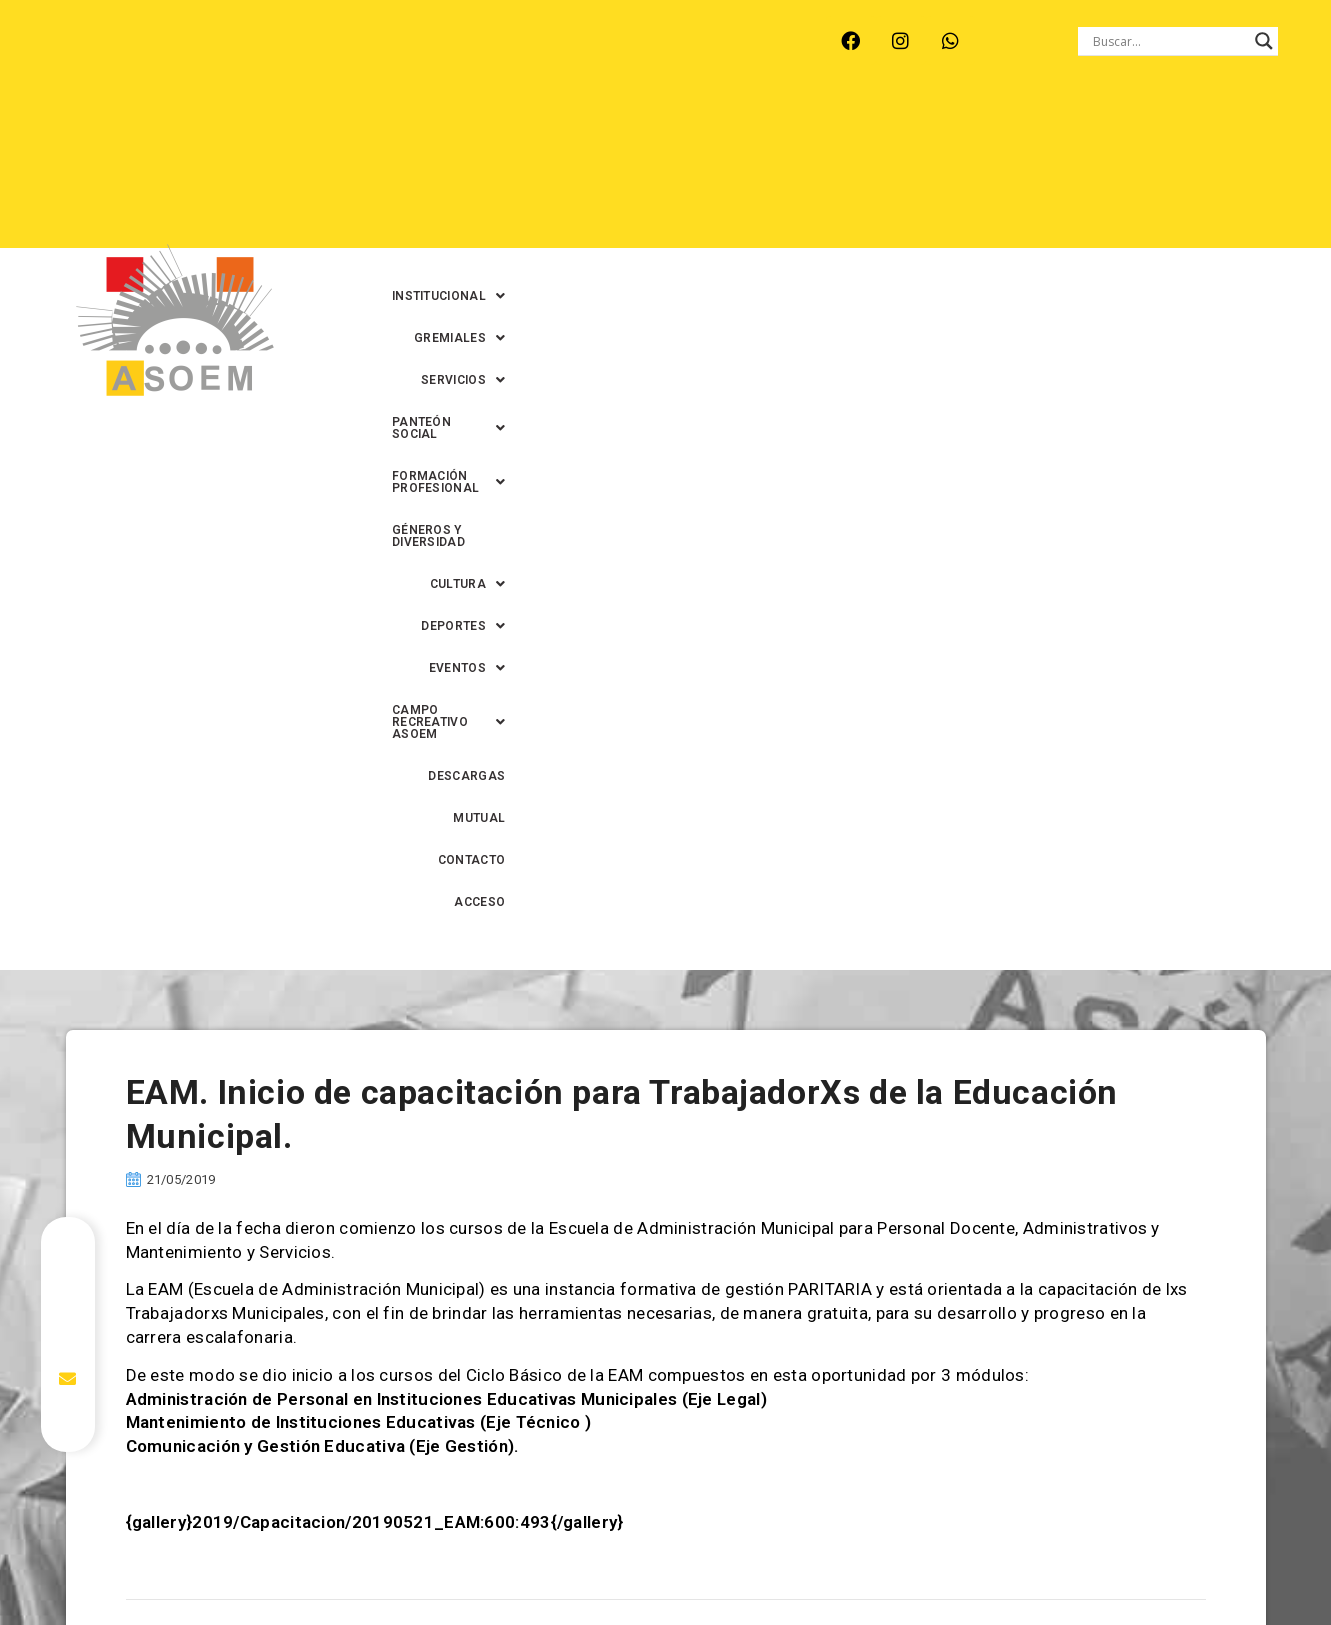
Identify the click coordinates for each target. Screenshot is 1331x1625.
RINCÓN (406, 41)
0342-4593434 (1056, 1563)
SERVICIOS (726, 129)
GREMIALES (608, 129)
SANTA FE (496, 41)
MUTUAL (937, 213)
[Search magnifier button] (1264, 41)
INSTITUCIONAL (476, 129)
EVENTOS (879, 171)
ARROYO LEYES (91, 41)
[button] (476, 129)
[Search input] (1169, 41)
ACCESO (1115, 213)
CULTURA (659, 171)
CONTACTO (1026, 213)
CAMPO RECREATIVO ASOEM (1044, 171)
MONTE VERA (218, 41)
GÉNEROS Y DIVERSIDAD (519, 171)
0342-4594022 (947, 1563)
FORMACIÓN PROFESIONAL (1049, 129)
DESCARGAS (843, 213)
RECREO (321, 41)
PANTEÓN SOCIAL (862, 129)
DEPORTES (769, 171)
